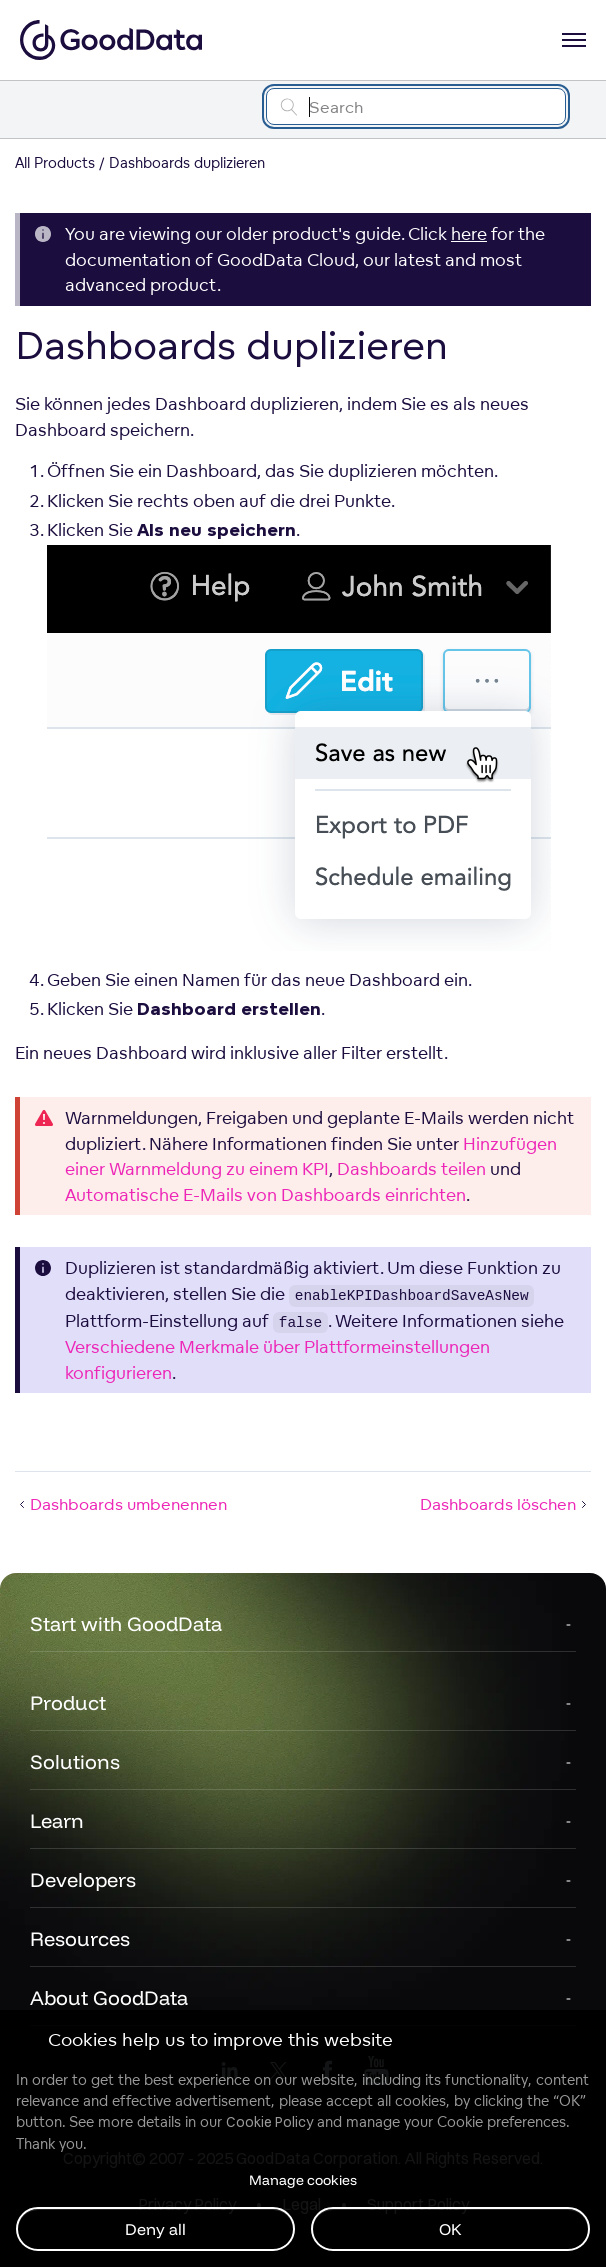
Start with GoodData (126, 1623)
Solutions (75, 1761)
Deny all (155, 2229)
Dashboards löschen (505, 1504)
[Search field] (416, 106)
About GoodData (109, 1997)
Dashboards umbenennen (121, 1504)
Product (68, 1702)
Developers (83, 1879)
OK (450, 2229)
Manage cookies (303, 2180)
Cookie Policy (269, 2122)
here (469, 233)
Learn (57, 1820)
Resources (80, 1938)
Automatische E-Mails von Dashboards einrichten (265, 1194)
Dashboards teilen (411, 1168)
